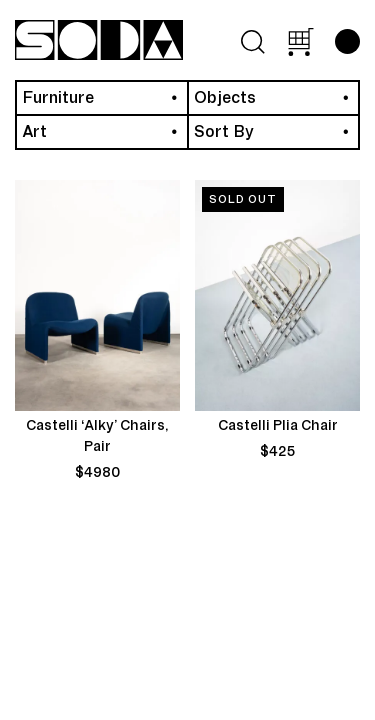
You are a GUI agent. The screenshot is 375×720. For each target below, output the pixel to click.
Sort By (224, 132)
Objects (225, 98)
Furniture (58, 98)
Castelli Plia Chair (278, 426)
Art (34, 132)
